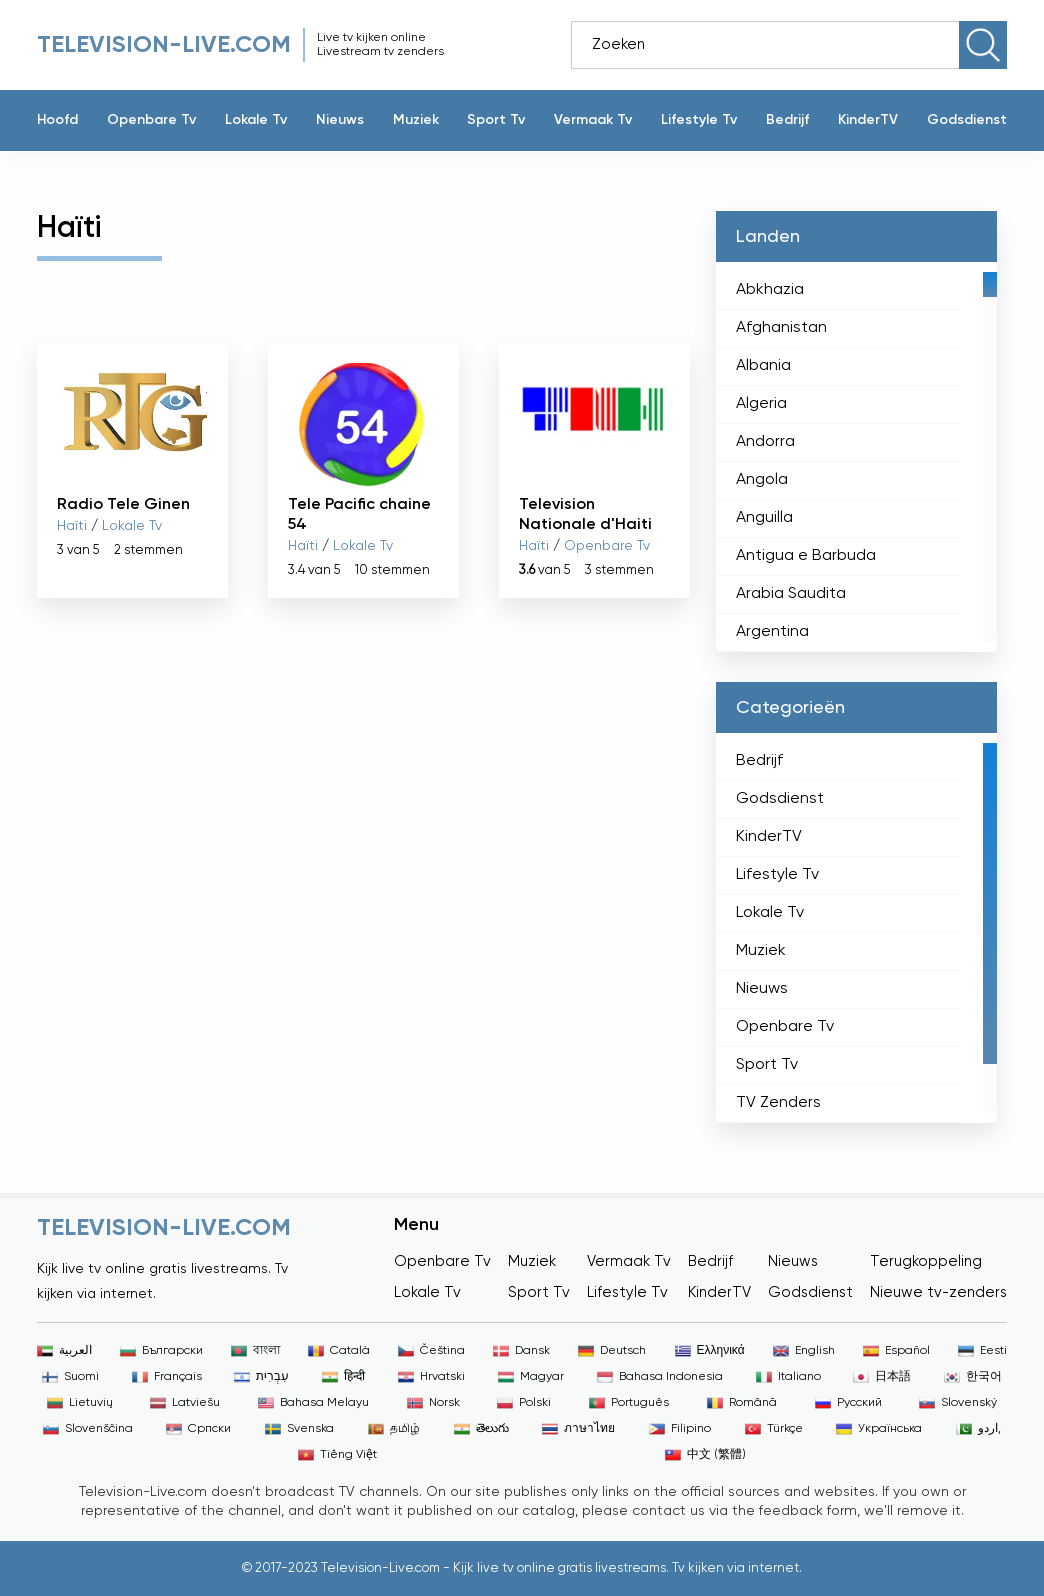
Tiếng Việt (337, 1455)
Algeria (761, 404)
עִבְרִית (261, 1377)
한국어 (973, 1377)
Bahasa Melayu (313, 1403)
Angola (762, 480)
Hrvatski (431, 1377)
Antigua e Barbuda (806, 556)
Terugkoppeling (926, 1261)
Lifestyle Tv (699, 120)
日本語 (882, 1377)
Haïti (72, 526)
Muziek (416, 120)
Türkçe (774, 1429)
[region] (856, 457)
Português (629, 1403)
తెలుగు (481, 1429)
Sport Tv (496, 120)
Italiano (788, 1377)
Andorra (765, 442)
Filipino (680, 1429)
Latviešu (185, 1403)
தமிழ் (394, 1429)
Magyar (531, 1377)
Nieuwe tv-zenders (938, 1292)
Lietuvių (80, 1403)
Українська (879, 1429)
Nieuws (340, 120)
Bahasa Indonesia (660, 1377)
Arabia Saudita (791, 594)
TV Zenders (778, 1103)
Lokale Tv (256, 120)
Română (742, 1403)
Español (896, 1351)
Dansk (521, 1351)
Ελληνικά (710, 1351)
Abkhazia (770, 290)
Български (161, 1351)
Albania (763, 366)
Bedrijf (787, 120)
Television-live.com (164, 45)
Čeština (431, 1351)
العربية (64, 1351)
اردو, (978, 1429)
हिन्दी (343, 1377)
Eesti (982, 1351)
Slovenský (958, 1403)
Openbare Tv (151, 120)
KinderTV (868, 120)
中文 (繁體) (705, 1455)
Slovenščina (88, 1429)
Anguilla (764, 518)
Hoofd (57, 120)
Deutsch (612, 1351)
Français (167, 1377)
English (804, 1351)
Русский (848, 1403)
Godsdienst (967, 120)
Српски (198, 1429)
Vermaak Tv (593, 120)
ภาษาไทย (578, 1429)
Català (339, 1351)
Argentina (772, 632)
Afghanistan (781, 328)
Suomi (70, 1377)
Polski (524, 1403)
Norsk (433, 1403)
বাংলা (255, 1351)
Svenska (299, 1429)
